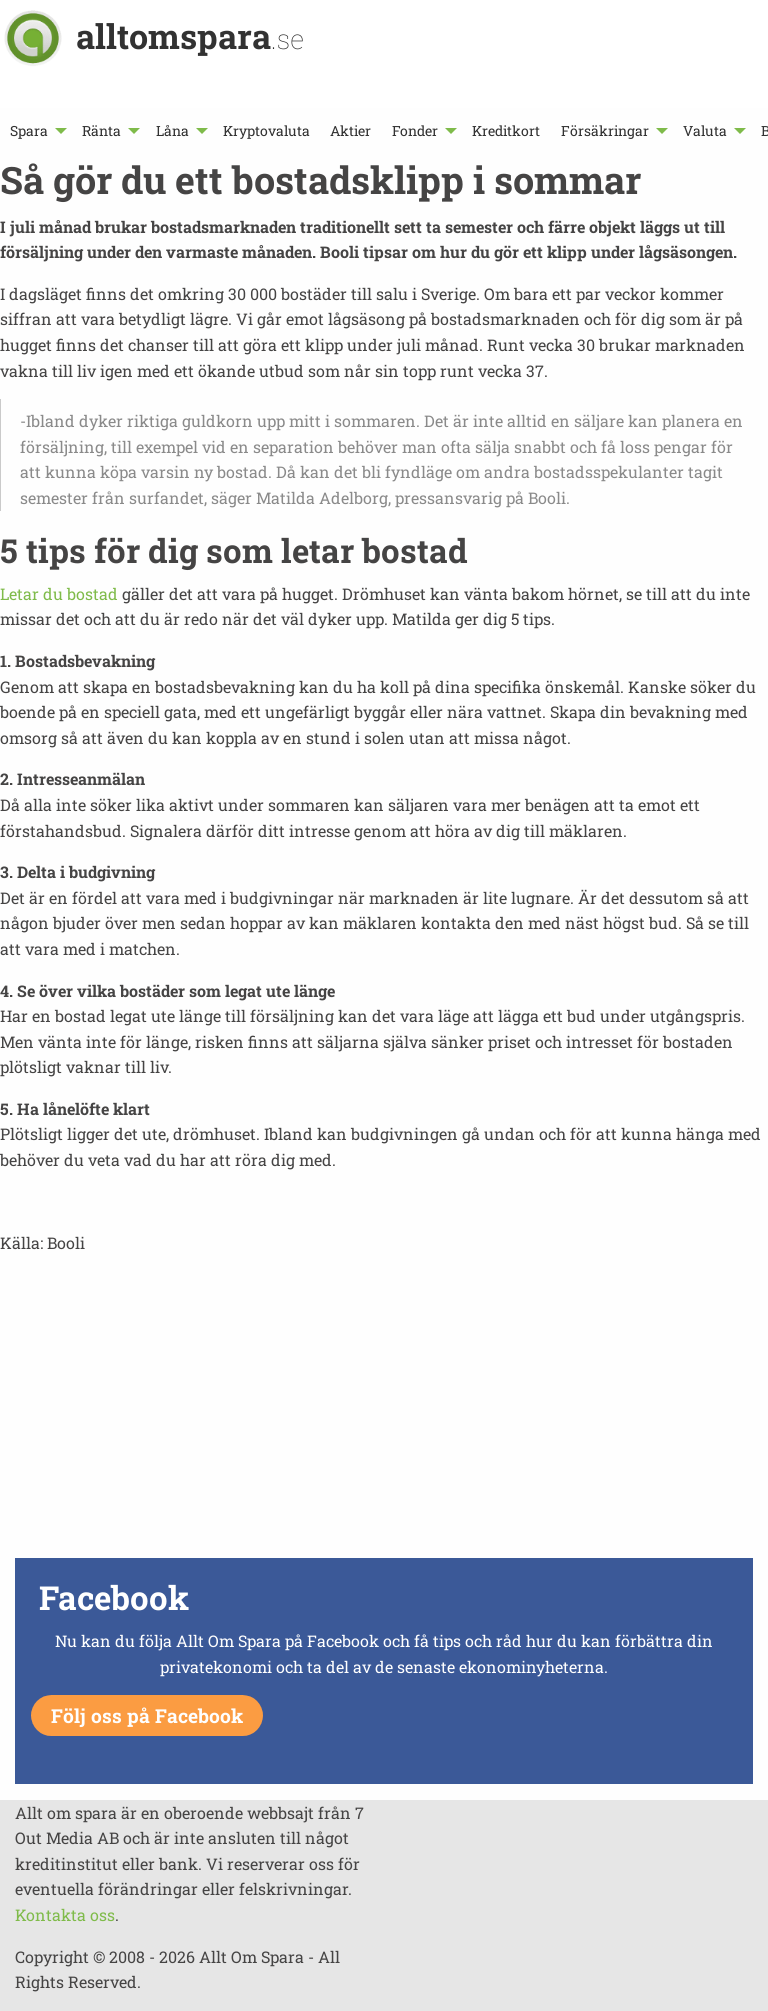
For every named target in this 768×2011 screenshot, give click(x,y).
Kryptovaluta (266, 130)
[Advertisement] (384, 1412)
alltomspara (190, 35)
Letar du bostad (59, 593)
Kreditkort (506, 130)
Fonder (415, 130)
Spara (29, 130)
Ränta (101, 130)
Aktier (350, 130)
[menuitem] (36, 130)
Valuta (705, 130)
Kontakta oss (65, 1914)
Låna (172, 130)
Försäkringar (605, 130)
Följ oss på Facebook (147, 1715)
